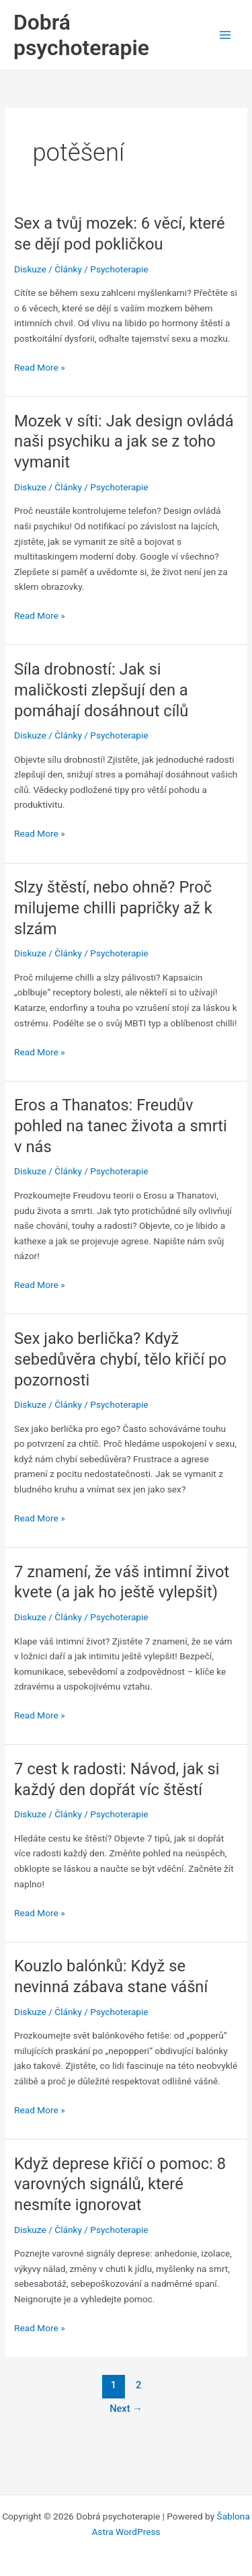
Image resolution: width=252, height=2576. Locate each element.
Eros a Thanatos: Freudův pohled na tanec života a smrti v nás (120, 1126)
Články (68, 269)
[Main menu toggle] (225, 35)
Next (126, 2408)
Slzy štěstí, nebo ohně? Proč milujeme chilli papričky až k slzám (113, 908)
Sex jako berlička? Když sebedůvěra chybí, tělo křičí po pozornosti (120, 1359)
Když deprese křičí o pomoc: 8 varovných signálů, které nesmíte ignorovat (120, 2184)
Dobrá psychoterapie (81, 35)
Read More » (39, 367)
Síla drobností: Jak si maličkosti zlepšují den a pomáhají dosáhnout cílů (101, 690)
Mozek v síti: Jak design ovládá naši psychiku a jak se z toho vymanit (124, 442)
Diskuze (30, 269)
